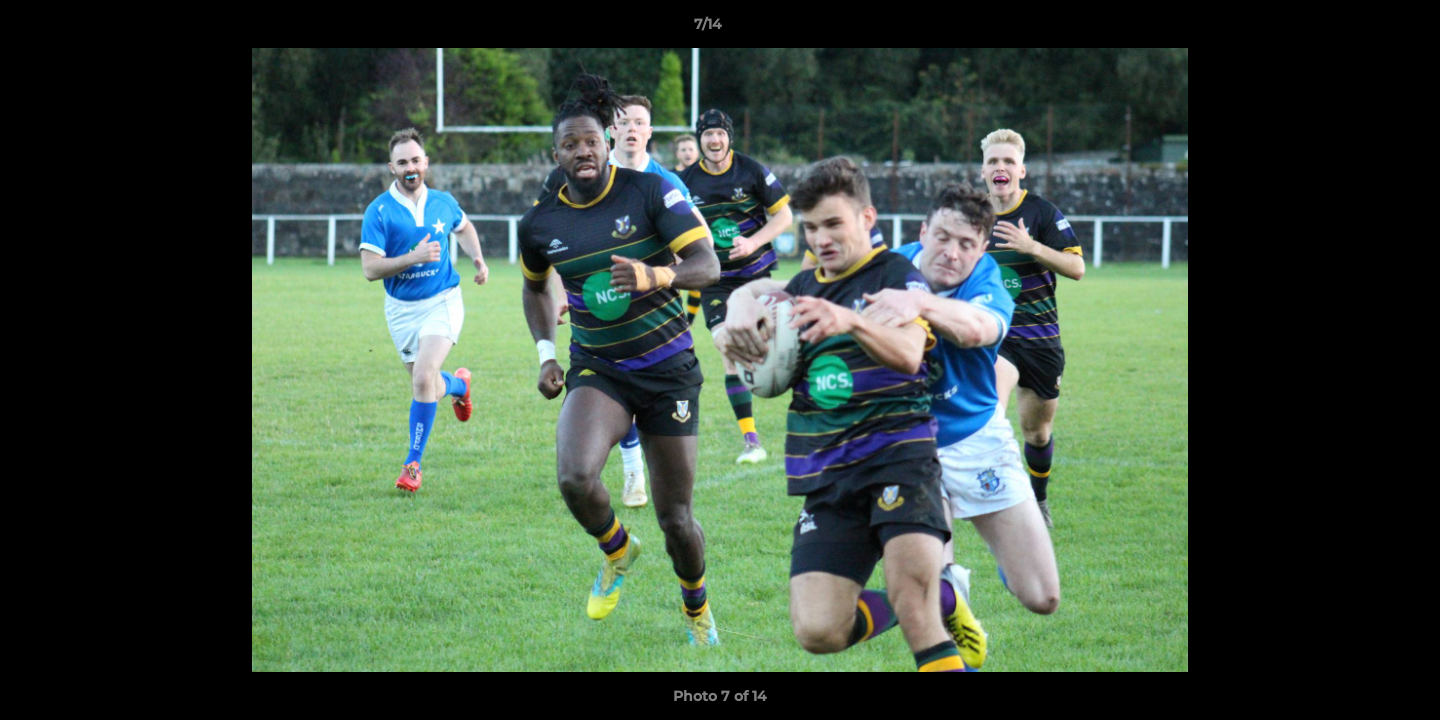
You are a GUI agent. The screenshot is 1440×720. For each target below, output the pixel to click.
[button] (1356, 29)
